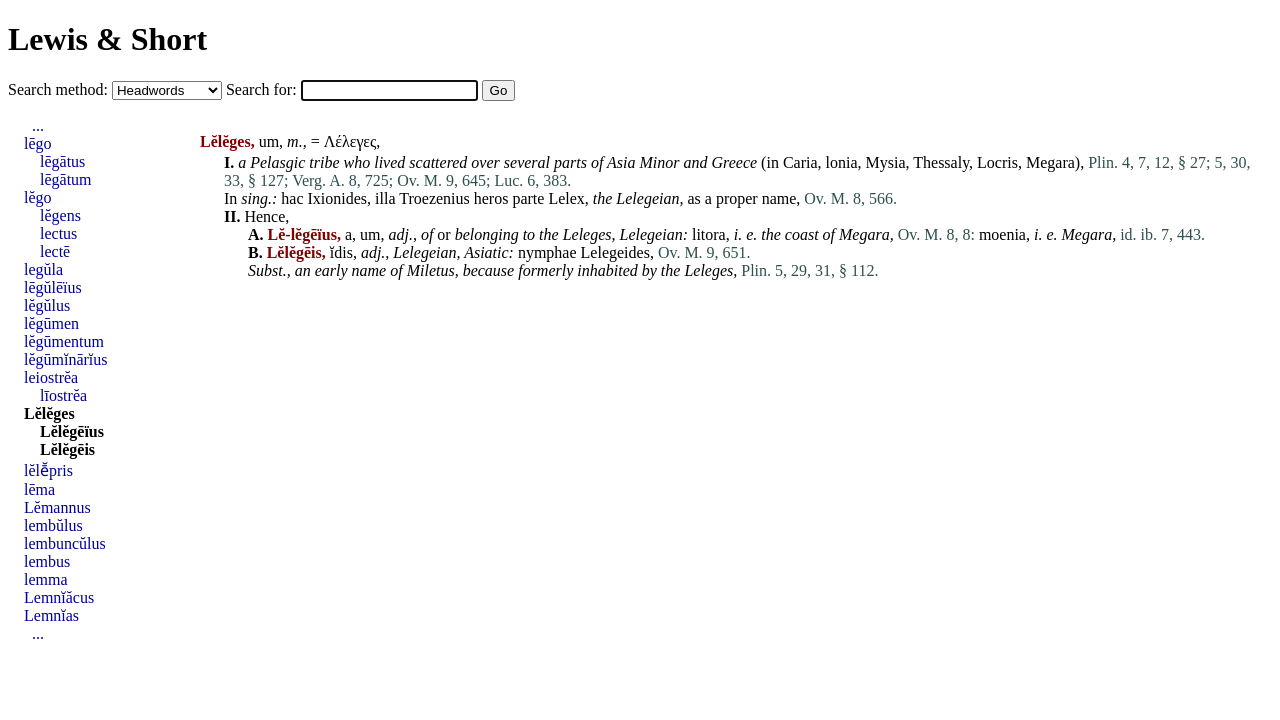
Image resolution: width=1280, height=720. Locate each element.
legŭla (43, 269)
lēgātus (62, 161)
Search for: (263, 89)
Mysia (886, 162)
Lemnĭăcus (59, 597)
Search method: (60, 89)
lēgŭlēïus (53, 287)
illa (385, 198)
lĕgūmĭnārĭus (66, 359)
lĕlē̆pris (48, 470)
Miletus (431, 270)
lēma (39, 489)
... (38, 125)
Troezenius (434, 198)
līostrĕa (63, 395)
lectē (55, 251)
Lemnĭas (51, 615)
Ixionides (338, 198)
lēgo (38, 143)
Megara (1050, 162)
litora (709, 234)
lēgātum (66, 179)
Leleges (587, 234)
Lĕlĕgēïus (72, 431)
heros (491, 198)
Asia (621, 162)
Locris (997, 162)
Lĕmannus (57, 507)
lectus (58, 233)
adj (398, 234)
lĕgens (60, 215)
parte (528, 198)
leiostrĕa (51, 377)
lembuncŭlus (65, 543)
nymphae (547, 252)
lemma (46, 579)
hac (292, 198)
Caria (800, 162)
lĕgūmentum (64, 341)
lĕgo (38, 197)
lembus (47, 561)
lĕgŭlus (47, 305)
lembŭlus (53, 525)
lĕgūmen (51, 323)
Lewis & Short (107, 39)
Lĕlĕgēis (67, 449)
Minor (660, 162)
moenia (1002, 234)
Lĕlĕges (49, 413)
